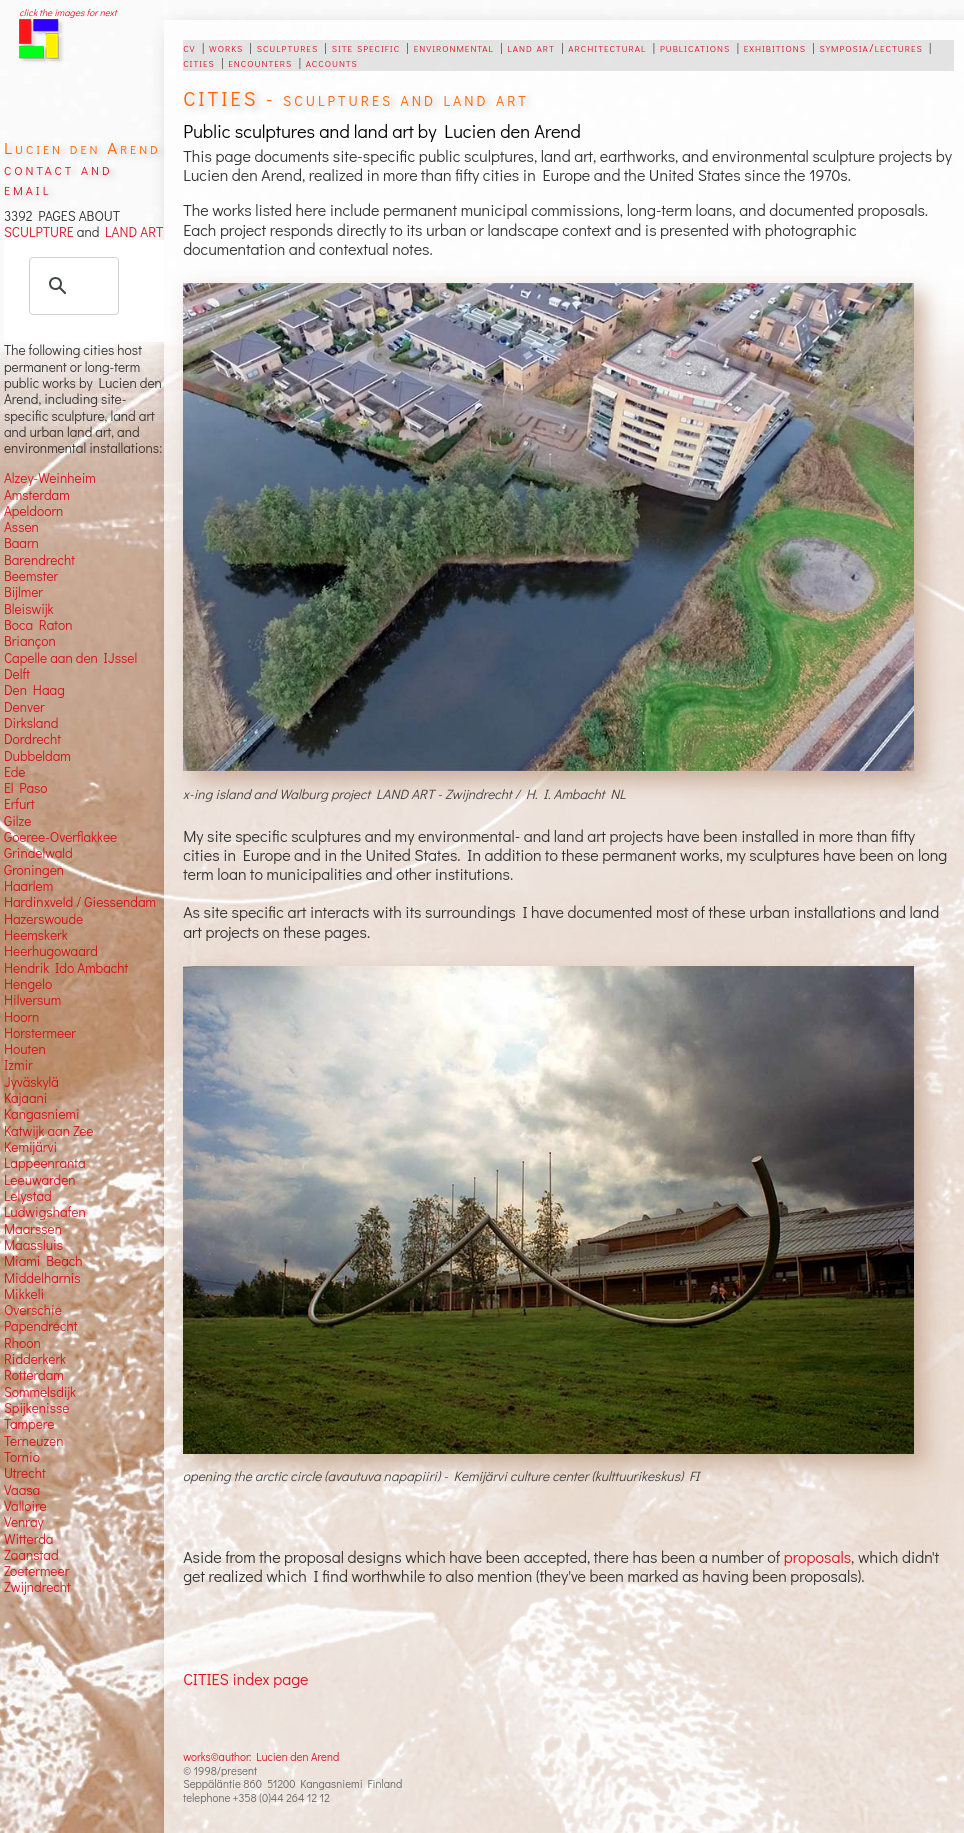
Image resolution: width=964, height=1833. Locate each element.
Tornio (22, 1457)
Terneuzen (34, 1441)
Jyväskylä (31, 1082)
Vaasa (22, 1490)
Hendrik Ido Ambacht (66, 968)
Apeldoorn (33, 511)
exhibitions (775, 47)
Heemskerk (36, 935)
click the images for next (67, 12)
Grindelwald (38, 853)
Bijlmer (23, 592)
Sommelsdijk (40, 1392)
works (226, 47)
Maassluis (33, 1245)
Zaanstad (31, 1555)
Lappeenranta (45, 1163)
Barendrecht (39, 560)
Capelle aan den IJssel (70, 658)
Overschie (33, 1310)
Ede (15, 772)
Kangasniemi (42, 1114)
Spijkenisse (37, 1408)
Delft (17, 674)
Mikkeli (24, 1294)
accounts (332, 62)
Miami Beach (43, 1261)
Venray (24, 1522)
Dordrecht (32, 739)
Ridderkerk (35, 1359)
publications (695, 47)
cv (189, 47)
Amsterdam (37, 495)
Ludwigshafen (45, 1212)
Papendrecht (41, 1326)
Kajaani (26, 1098)
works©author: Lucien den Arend (261, 1756)
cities (199, 62)
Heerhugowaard (51, 951)
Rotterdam (34, 1375)
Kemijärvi (30, 1147)
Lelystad (28, 1196)
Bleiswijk (29, 609)
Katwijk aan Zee (49, 1131)
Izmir (18, 1065)
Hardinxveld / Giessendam (80, 902)
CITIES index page (245, 1678)
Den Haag (34, 690)
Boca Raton (38, 625)
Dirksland (31, 723)
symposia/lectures (870, 47)
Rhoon (22, 1343)
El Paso (26, 788)
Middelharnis (42, 1278)
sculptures (287, 47)
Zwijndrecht (37, 1587)
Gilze (18, 821)
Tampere (29, 1424)
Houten (25, 1049)
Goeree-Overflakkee (60, 837)
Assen (21, 527)
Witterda (29, 1539)
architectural (607, 47)
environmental (454, 47)
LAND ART (131, 232)
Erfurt (19, 804)
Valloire (25, 1506)
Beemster (31, 576)
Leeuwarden (40, 1180)
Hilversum (32, 1000)
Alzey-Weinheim (50, 478)
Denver (24, 707)
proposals (817, 1556)
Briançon (30, 641)
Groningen (34, 870)
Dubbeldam (37, 756)
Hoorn (21, 1017)
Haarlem (28, 886)
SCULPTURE (39, 232)
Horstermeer (40, 1033)
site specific (366, 47)
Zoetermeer (36, 1571)
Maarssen (33, 1229)
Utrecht (25, 1473)
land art (530, 47)
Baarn (21, 543)
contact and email (58, 178)
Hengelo (28, 984)
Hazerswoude (43, 919)
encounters (260, 62)
